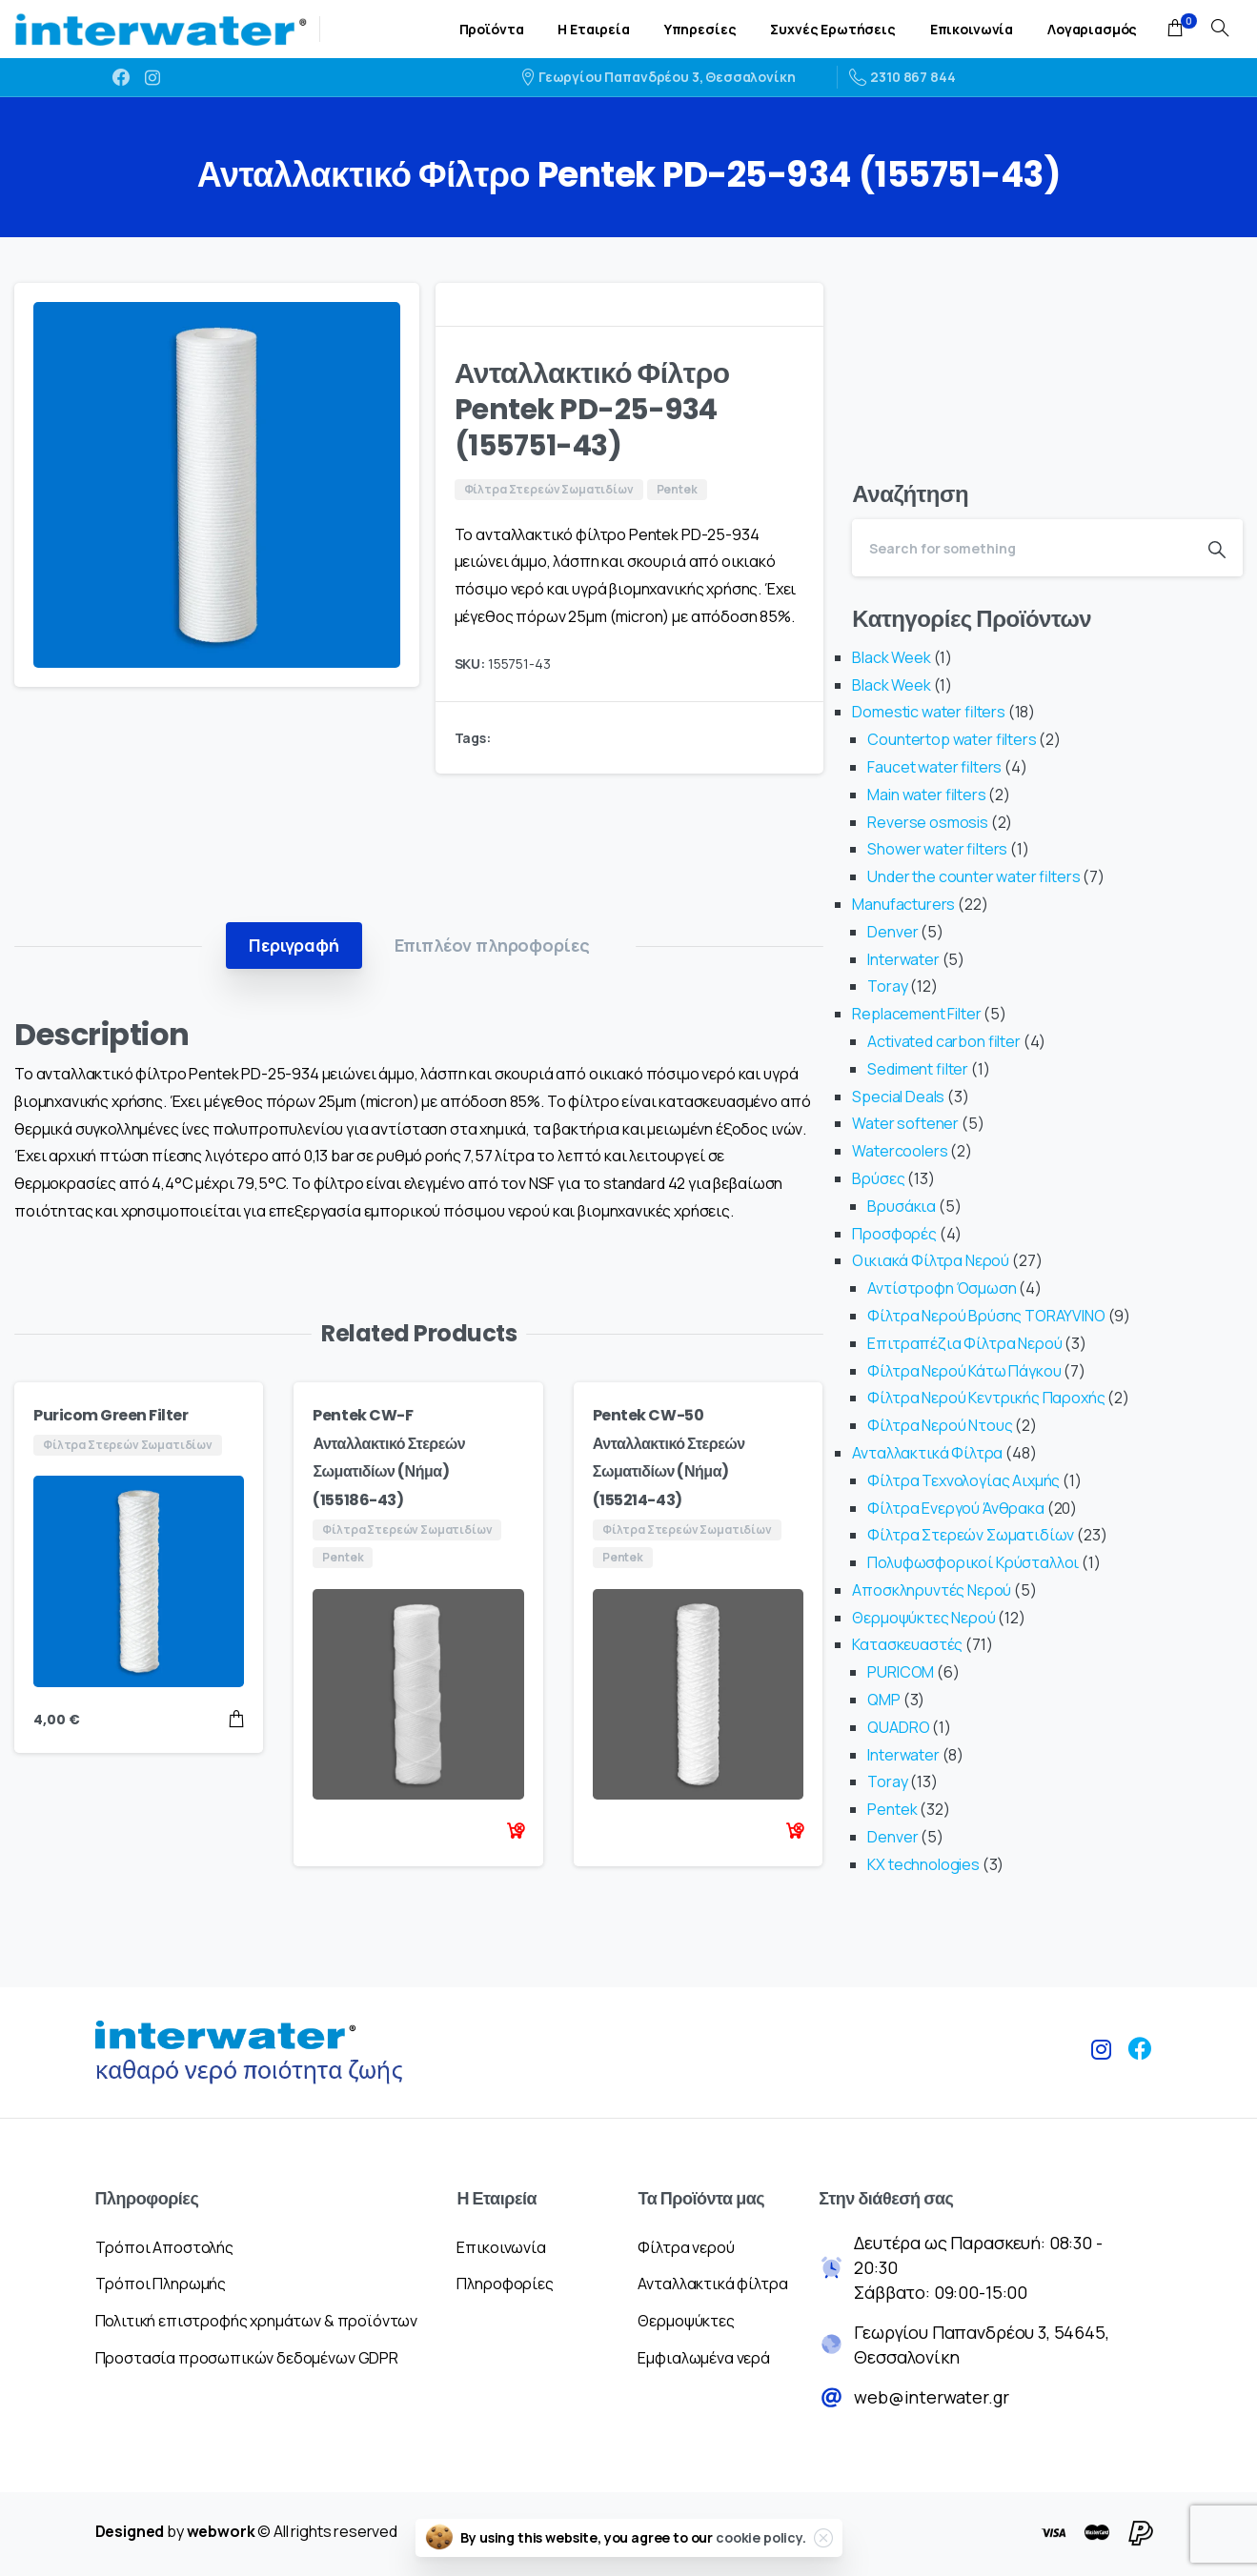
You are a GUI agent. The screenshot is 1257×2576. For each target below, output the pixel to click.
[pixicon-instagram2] (1102, 2057)
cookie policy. (761, 2537)
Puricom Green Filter (110, 1415)
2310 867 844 (902, 77)
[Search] (1021, 547)
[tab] (294, 945)
